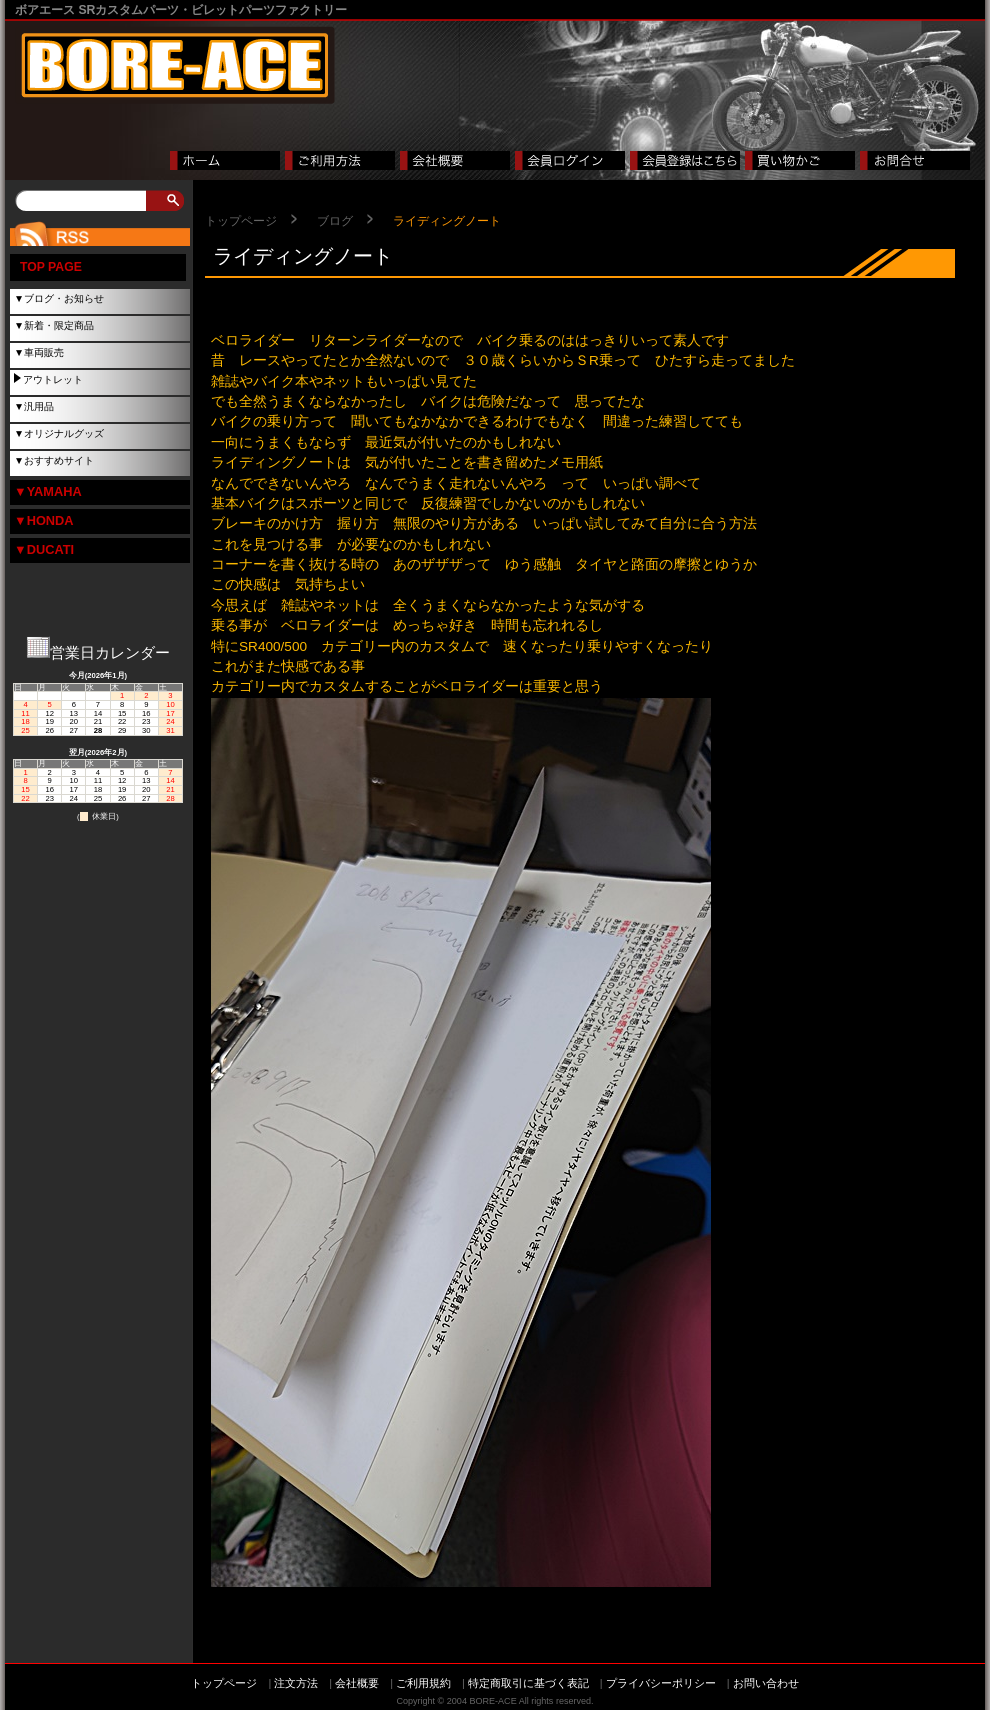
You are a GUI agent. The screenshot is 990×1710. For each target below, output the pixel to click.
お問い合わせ (766, 1683)
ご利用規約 (423, 1683)
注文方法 (296, 1683)
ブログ (335, 221)
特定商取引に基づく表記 (528, 1683)
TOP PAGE (51, 267)
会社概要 (357, 1683)
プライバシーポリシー (661, 1683)
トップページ (241, 221)
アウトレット (53, 379)
